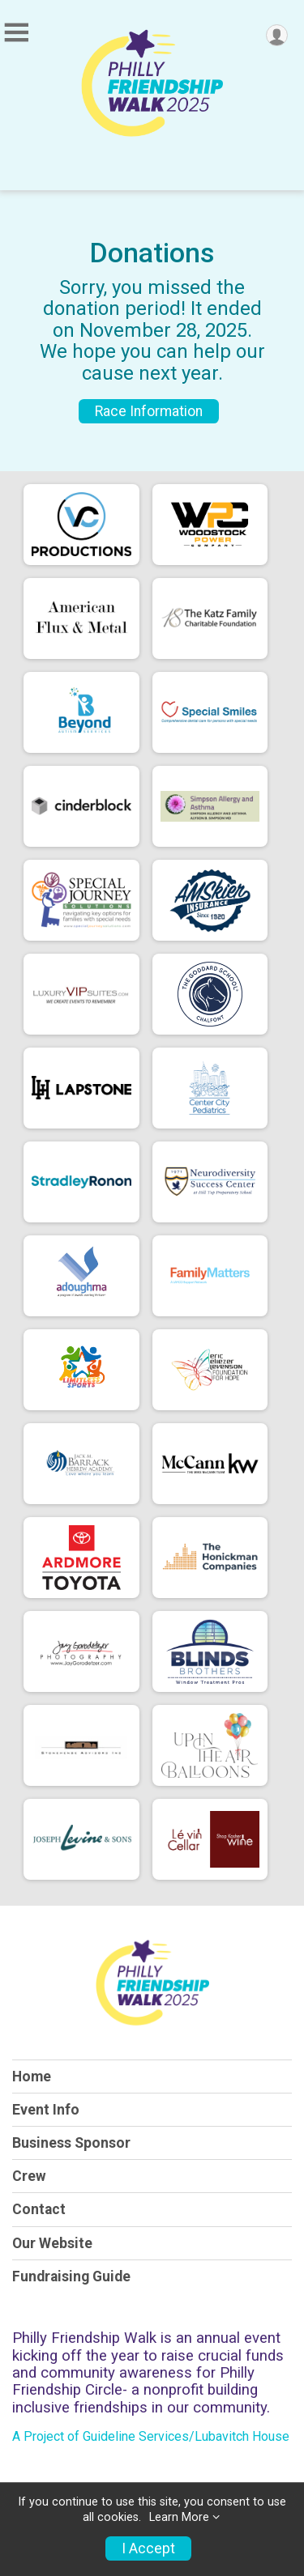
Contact (39, 2209)
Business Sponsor (71, 2143)
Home (31, 2076)
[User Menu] (277, 35)
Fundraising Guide (71, 2276)
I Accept (148, 2548)
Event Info (45, 2110)
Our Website (52, 2243)
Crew (29, 2176)
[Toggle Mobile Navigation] (16, 32)
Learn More (179, 2517)
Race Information (149, 411)
